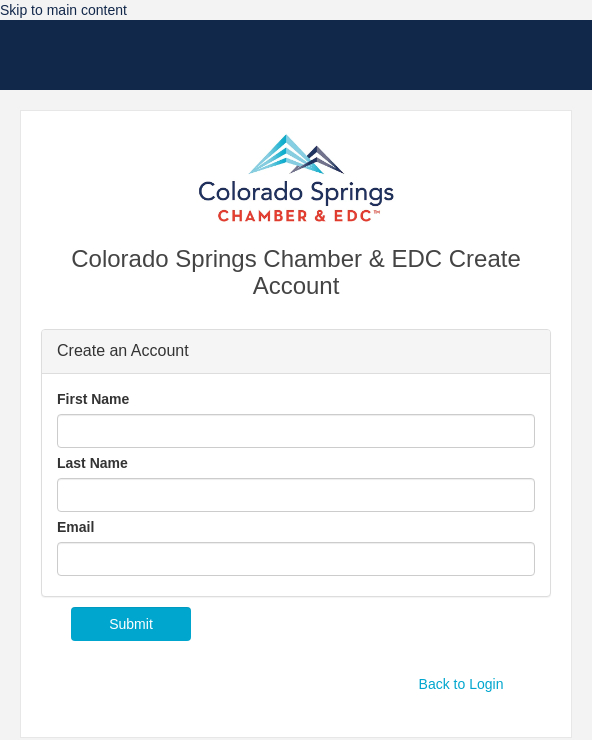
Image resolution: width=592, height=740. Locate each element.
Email (75, 527)
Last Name (92, 463)
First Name (93, 399)
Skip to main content (63, 10)
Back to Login (461, 684)
